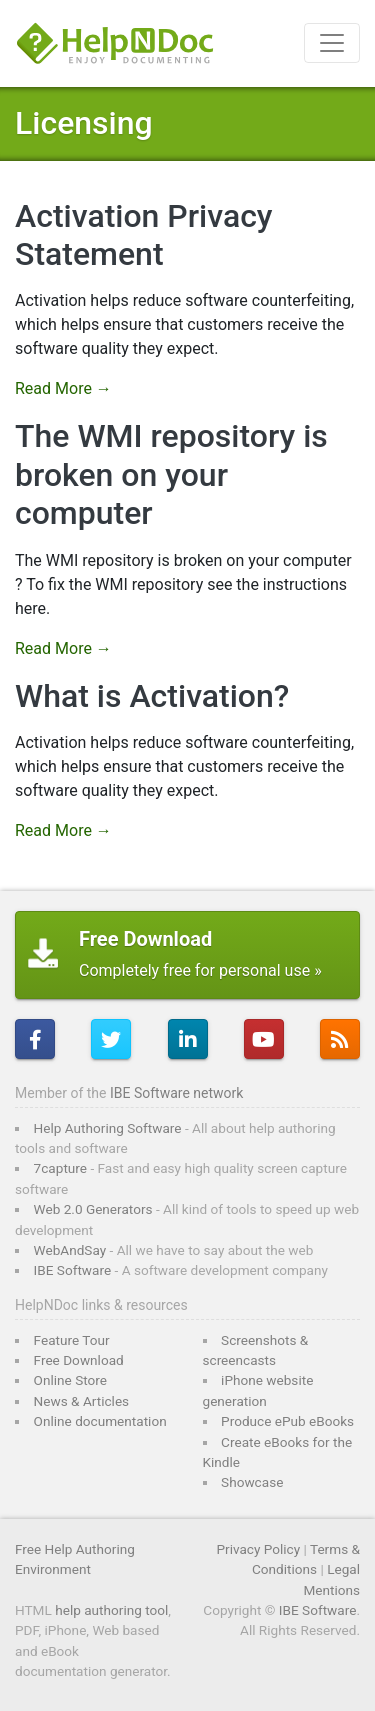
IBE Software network (176, 1093)
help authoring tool (111, 1610)
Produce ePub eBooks (287, 1421)
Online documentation (100, 1421)
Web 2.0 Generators (93, 1209)
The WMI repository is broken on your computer (171, 474)
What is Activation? (152, 696)
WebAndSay (70, 1250)
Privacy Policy (258, 1549)
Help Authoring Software (108, 1128)
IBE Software (73, 1270)
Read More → (63, 388)
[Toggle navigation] (332, 43)
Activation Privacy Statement (144, 235)
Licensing (84, 123)
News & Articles (82, 1401)
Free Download (79, 1360)
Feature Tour (72, 1340)
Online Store (70, 1380)
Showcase (252, 1482)
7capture (60, 1168)
